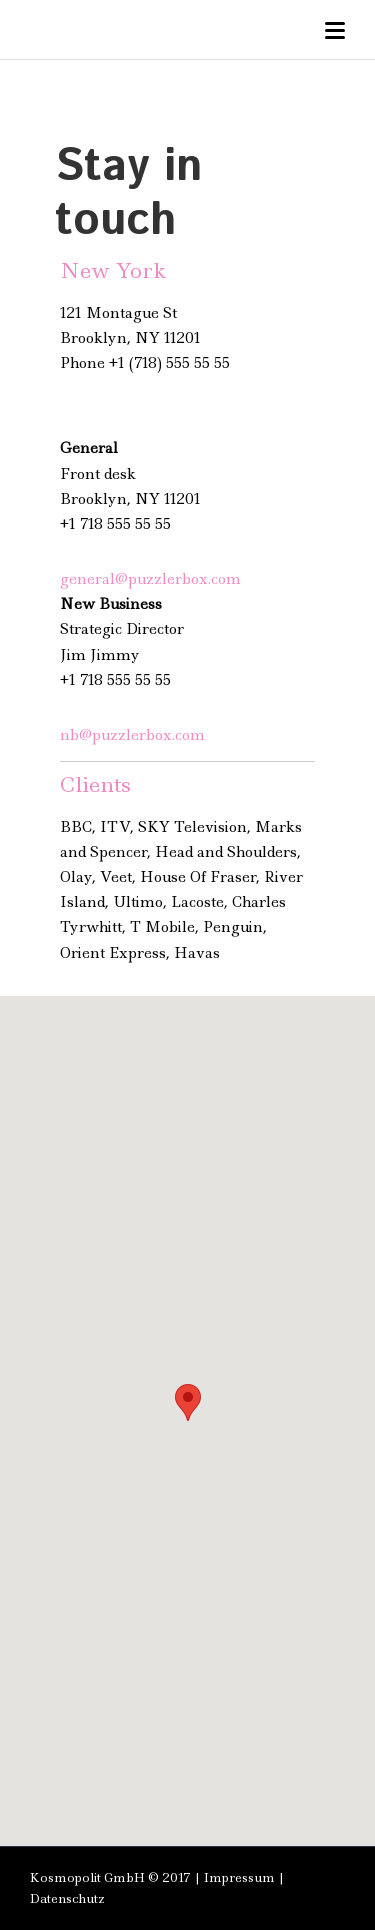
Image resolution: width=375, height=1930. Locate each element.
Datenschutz (67, 1898)
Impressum (239, 1877)
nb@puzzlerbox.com (132, 735)
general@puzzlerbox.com (150, 579)
